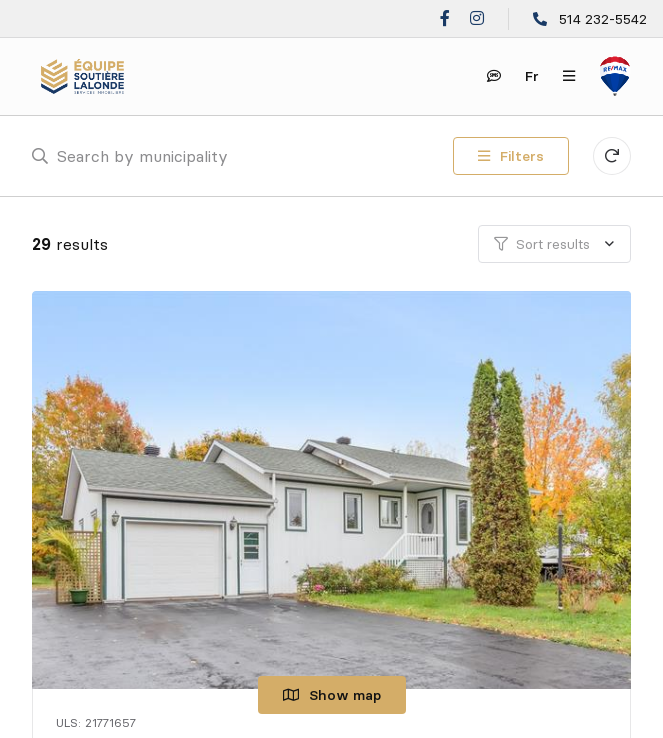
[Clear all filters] (612, 156)
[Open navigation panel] (569, 76)
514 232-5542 (603, 19)
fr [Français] (532, 76)
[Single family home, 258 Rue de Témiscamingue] (334, 490)
